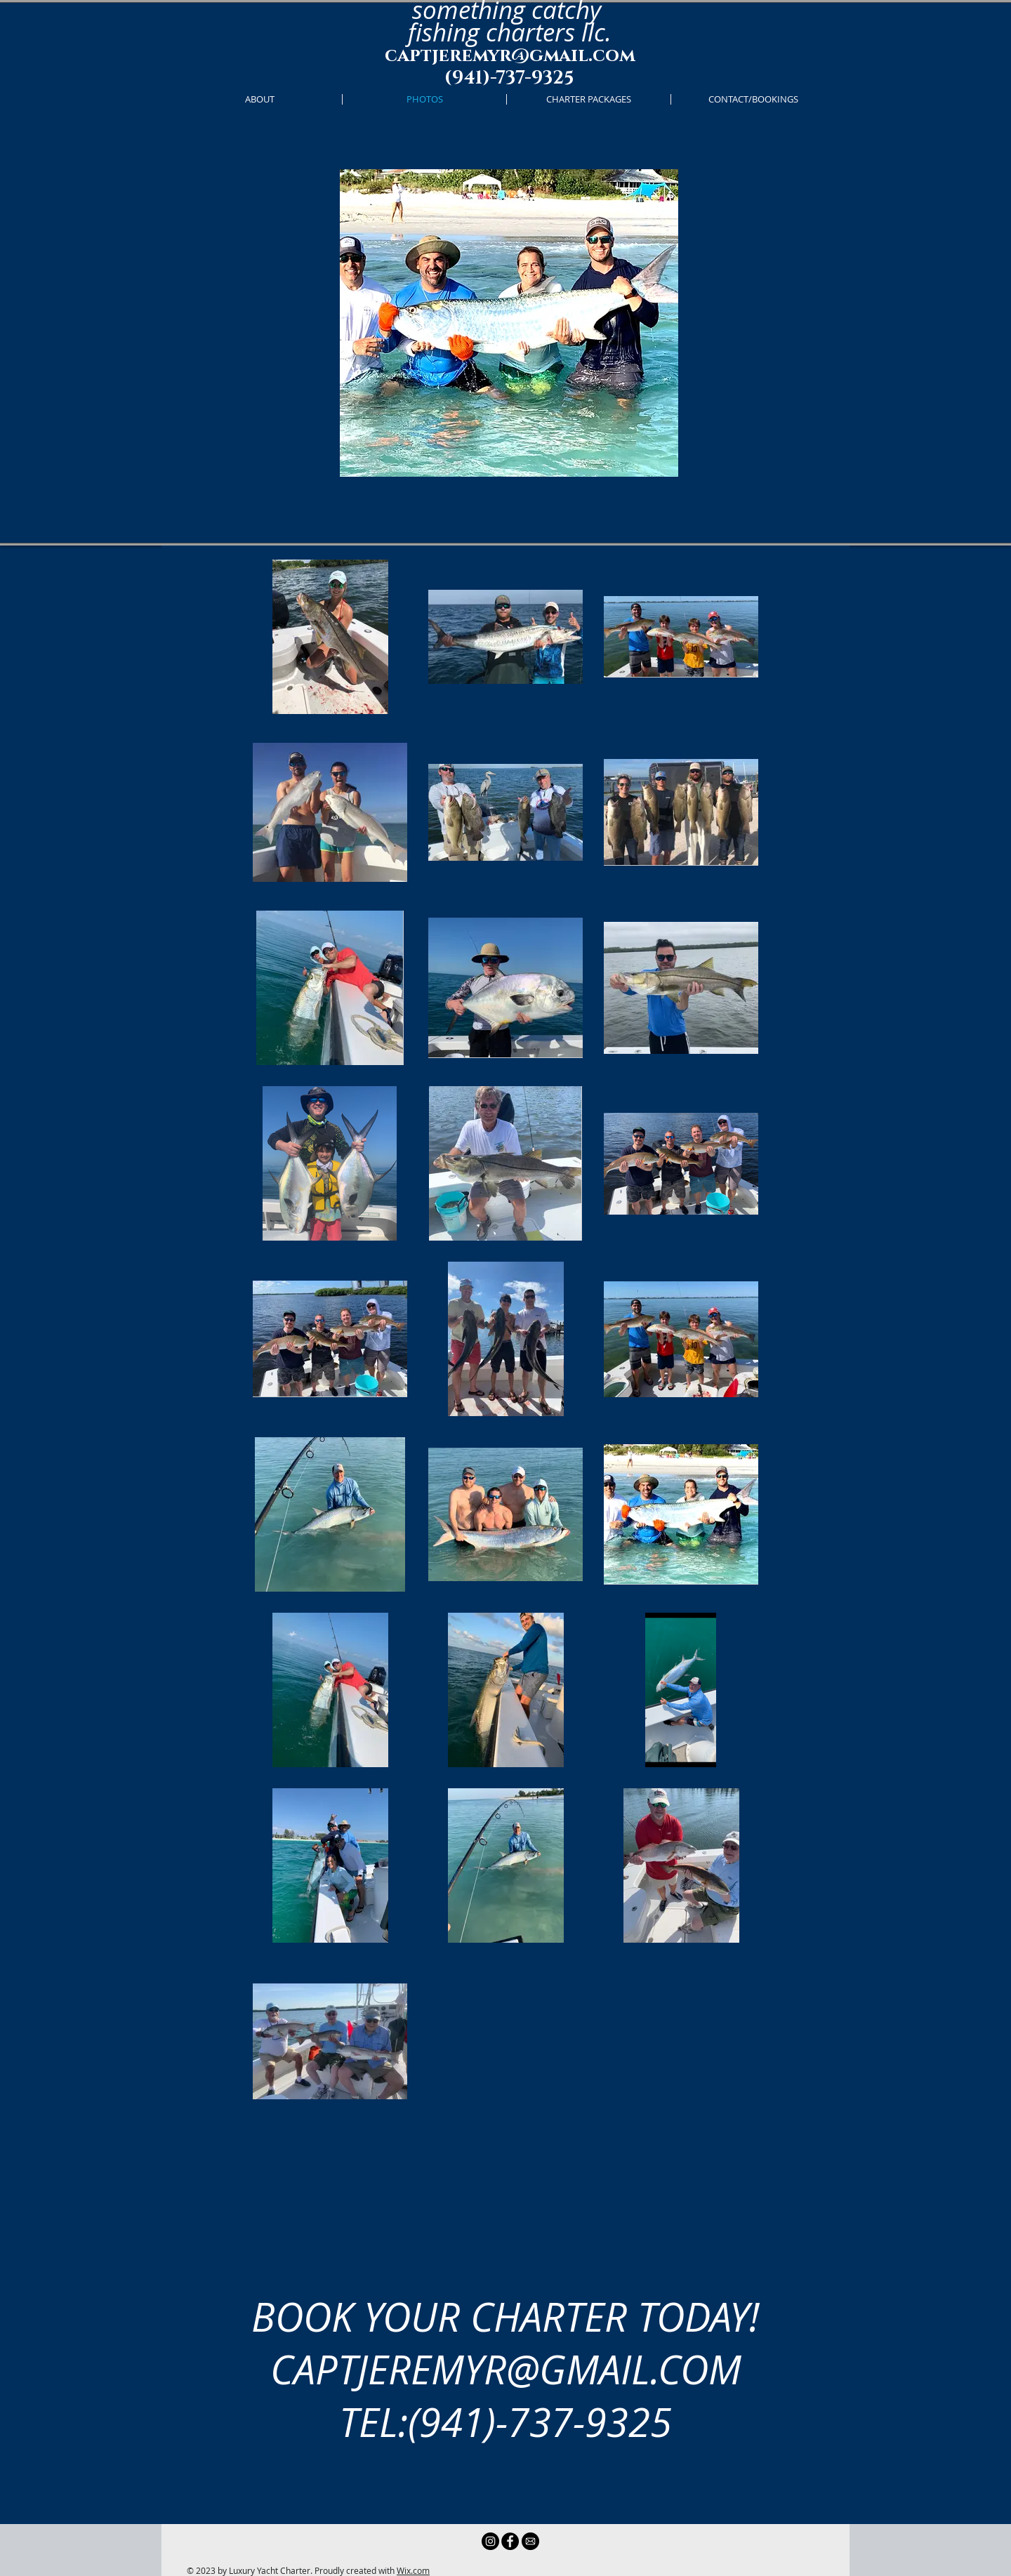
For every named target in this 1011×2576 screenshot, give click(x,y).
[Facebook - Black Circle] (510, 2541)
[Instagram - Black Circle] (490, 2541)
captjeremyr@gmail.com (510, 56)
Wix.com (413, 2570)
